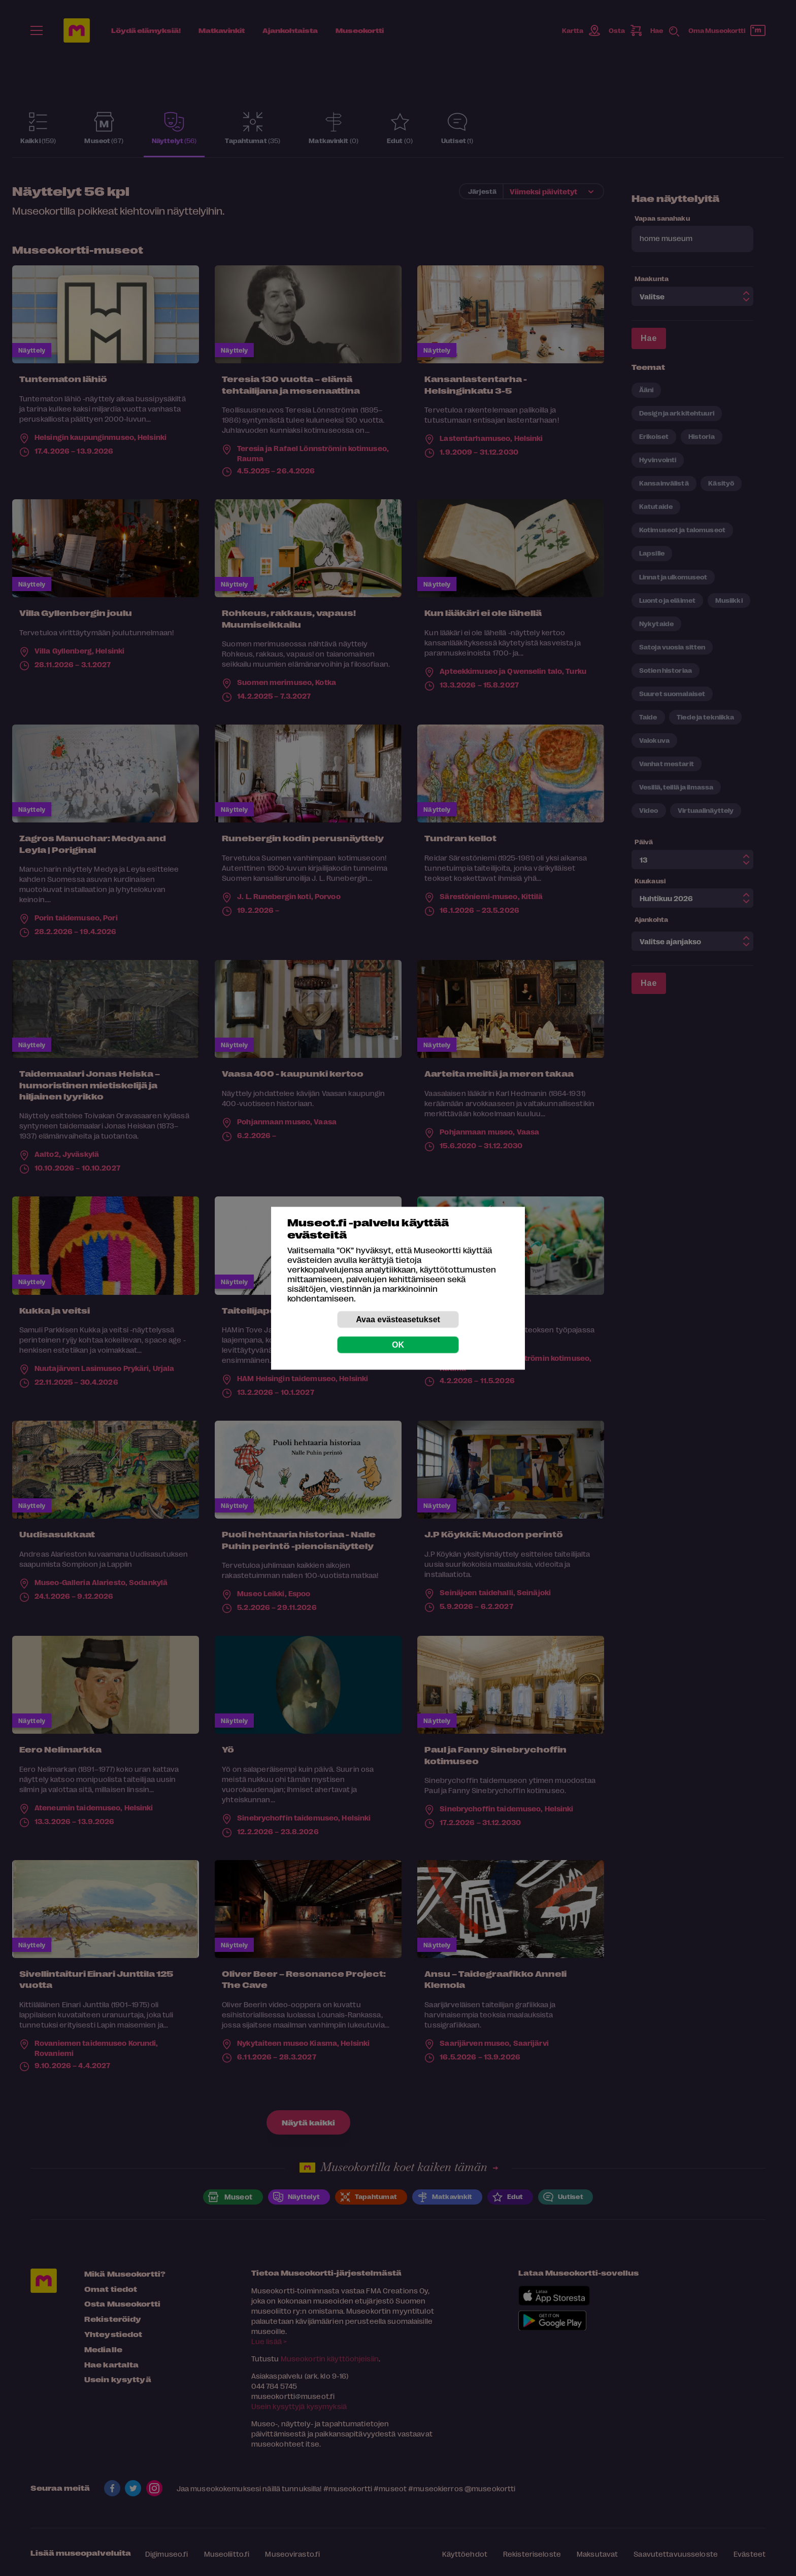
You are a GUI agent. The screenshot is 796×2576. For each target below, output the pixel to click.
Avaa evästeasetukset (398, 1319)
